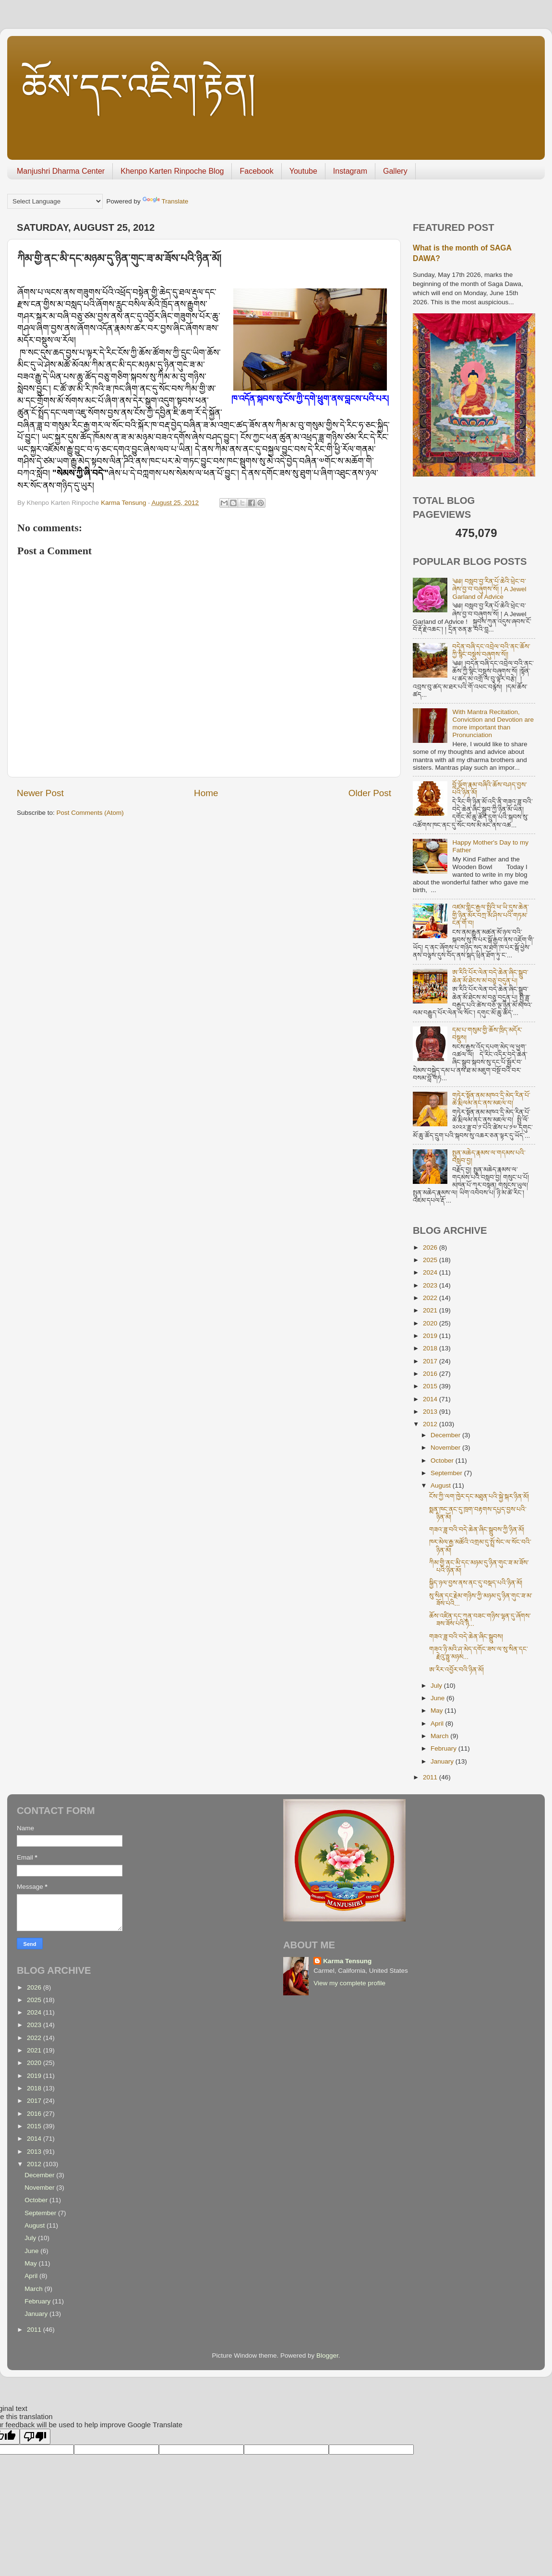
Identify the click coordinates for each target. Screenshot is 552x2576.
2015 (431, 1386)
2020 (431, 1323)
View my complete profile (349, 1983)
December (446, 1435)
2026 (431, 1247)
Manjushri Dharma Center (61, 171)
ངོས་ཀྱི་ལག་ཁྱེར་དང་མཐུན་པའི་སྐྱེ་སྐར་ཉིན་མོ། (479, 1496)
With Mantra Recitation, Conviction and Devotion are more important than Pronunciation (493, 723)
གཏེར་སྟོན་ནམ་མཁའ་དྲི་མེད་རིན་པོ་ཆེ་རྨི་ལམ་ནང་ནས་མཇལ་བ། (491, 1099)
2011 (431, 1777)
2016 (431, 1373)
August (442, 1485)
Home (206, 793)
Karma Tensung (347, 1961)
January (443, 1761)
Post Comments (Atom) (90, 812)
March (440, 1736)
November (446, 1447)
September (447, 1473)
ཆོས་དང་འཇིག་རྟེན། (139, 87)
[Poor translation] (35, 2437)
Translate (166, 201)
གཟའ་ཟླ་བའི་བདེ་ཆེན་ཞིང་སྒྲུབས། (466, 1636)
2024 (431, 1272)
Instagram (350, 171)
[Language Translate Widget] (55, 201)
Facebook (256, 171)
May (437, 1710)
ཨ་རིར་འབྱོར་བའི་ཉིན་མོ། (456, 1669)
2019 (431, 1335)
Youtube (303, 171)
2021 (431, 1310)
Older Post (369, 793)
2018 (431, 1348)
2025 (431, 1260)
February (444, 1748)
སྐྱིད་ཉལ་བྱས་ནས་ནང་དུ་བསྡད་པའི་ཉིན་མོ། (475, 1582)
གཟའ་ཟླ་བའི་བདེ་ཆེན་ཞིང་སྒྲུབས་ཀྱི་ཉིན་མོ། (476, 1529)
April (438, 1723)
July (437, 1685)
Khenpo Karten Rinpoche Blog (172, 171)
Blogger (327, 2355)
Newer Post (40, 793)
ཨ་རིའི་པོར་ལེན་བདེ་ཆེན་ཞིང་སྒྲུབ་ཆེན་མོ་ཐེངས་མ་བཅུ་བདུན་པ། (490, 976)
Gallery (395, 171)
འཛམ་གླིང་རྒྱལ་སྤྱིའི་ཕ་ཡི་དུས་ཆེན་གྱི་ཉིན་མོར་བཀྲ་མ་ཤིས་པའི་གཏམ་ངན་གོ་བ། (490, 915)
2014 (431, 1399)
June (438, 1698)
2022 (431, 1297)
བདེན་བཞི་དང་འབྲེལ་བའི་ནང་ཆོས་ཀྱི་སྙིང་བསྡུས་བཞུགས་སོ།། (491, 650)
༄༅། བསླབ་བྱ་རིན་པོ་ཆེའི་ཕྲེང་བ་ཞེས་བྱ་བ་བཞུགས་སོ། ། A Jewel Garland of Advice (489, 589)
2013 (431, 1411)
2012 (431, 1424)
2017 (431, 1361)
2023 (431, 1285)
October (443, 1460)
